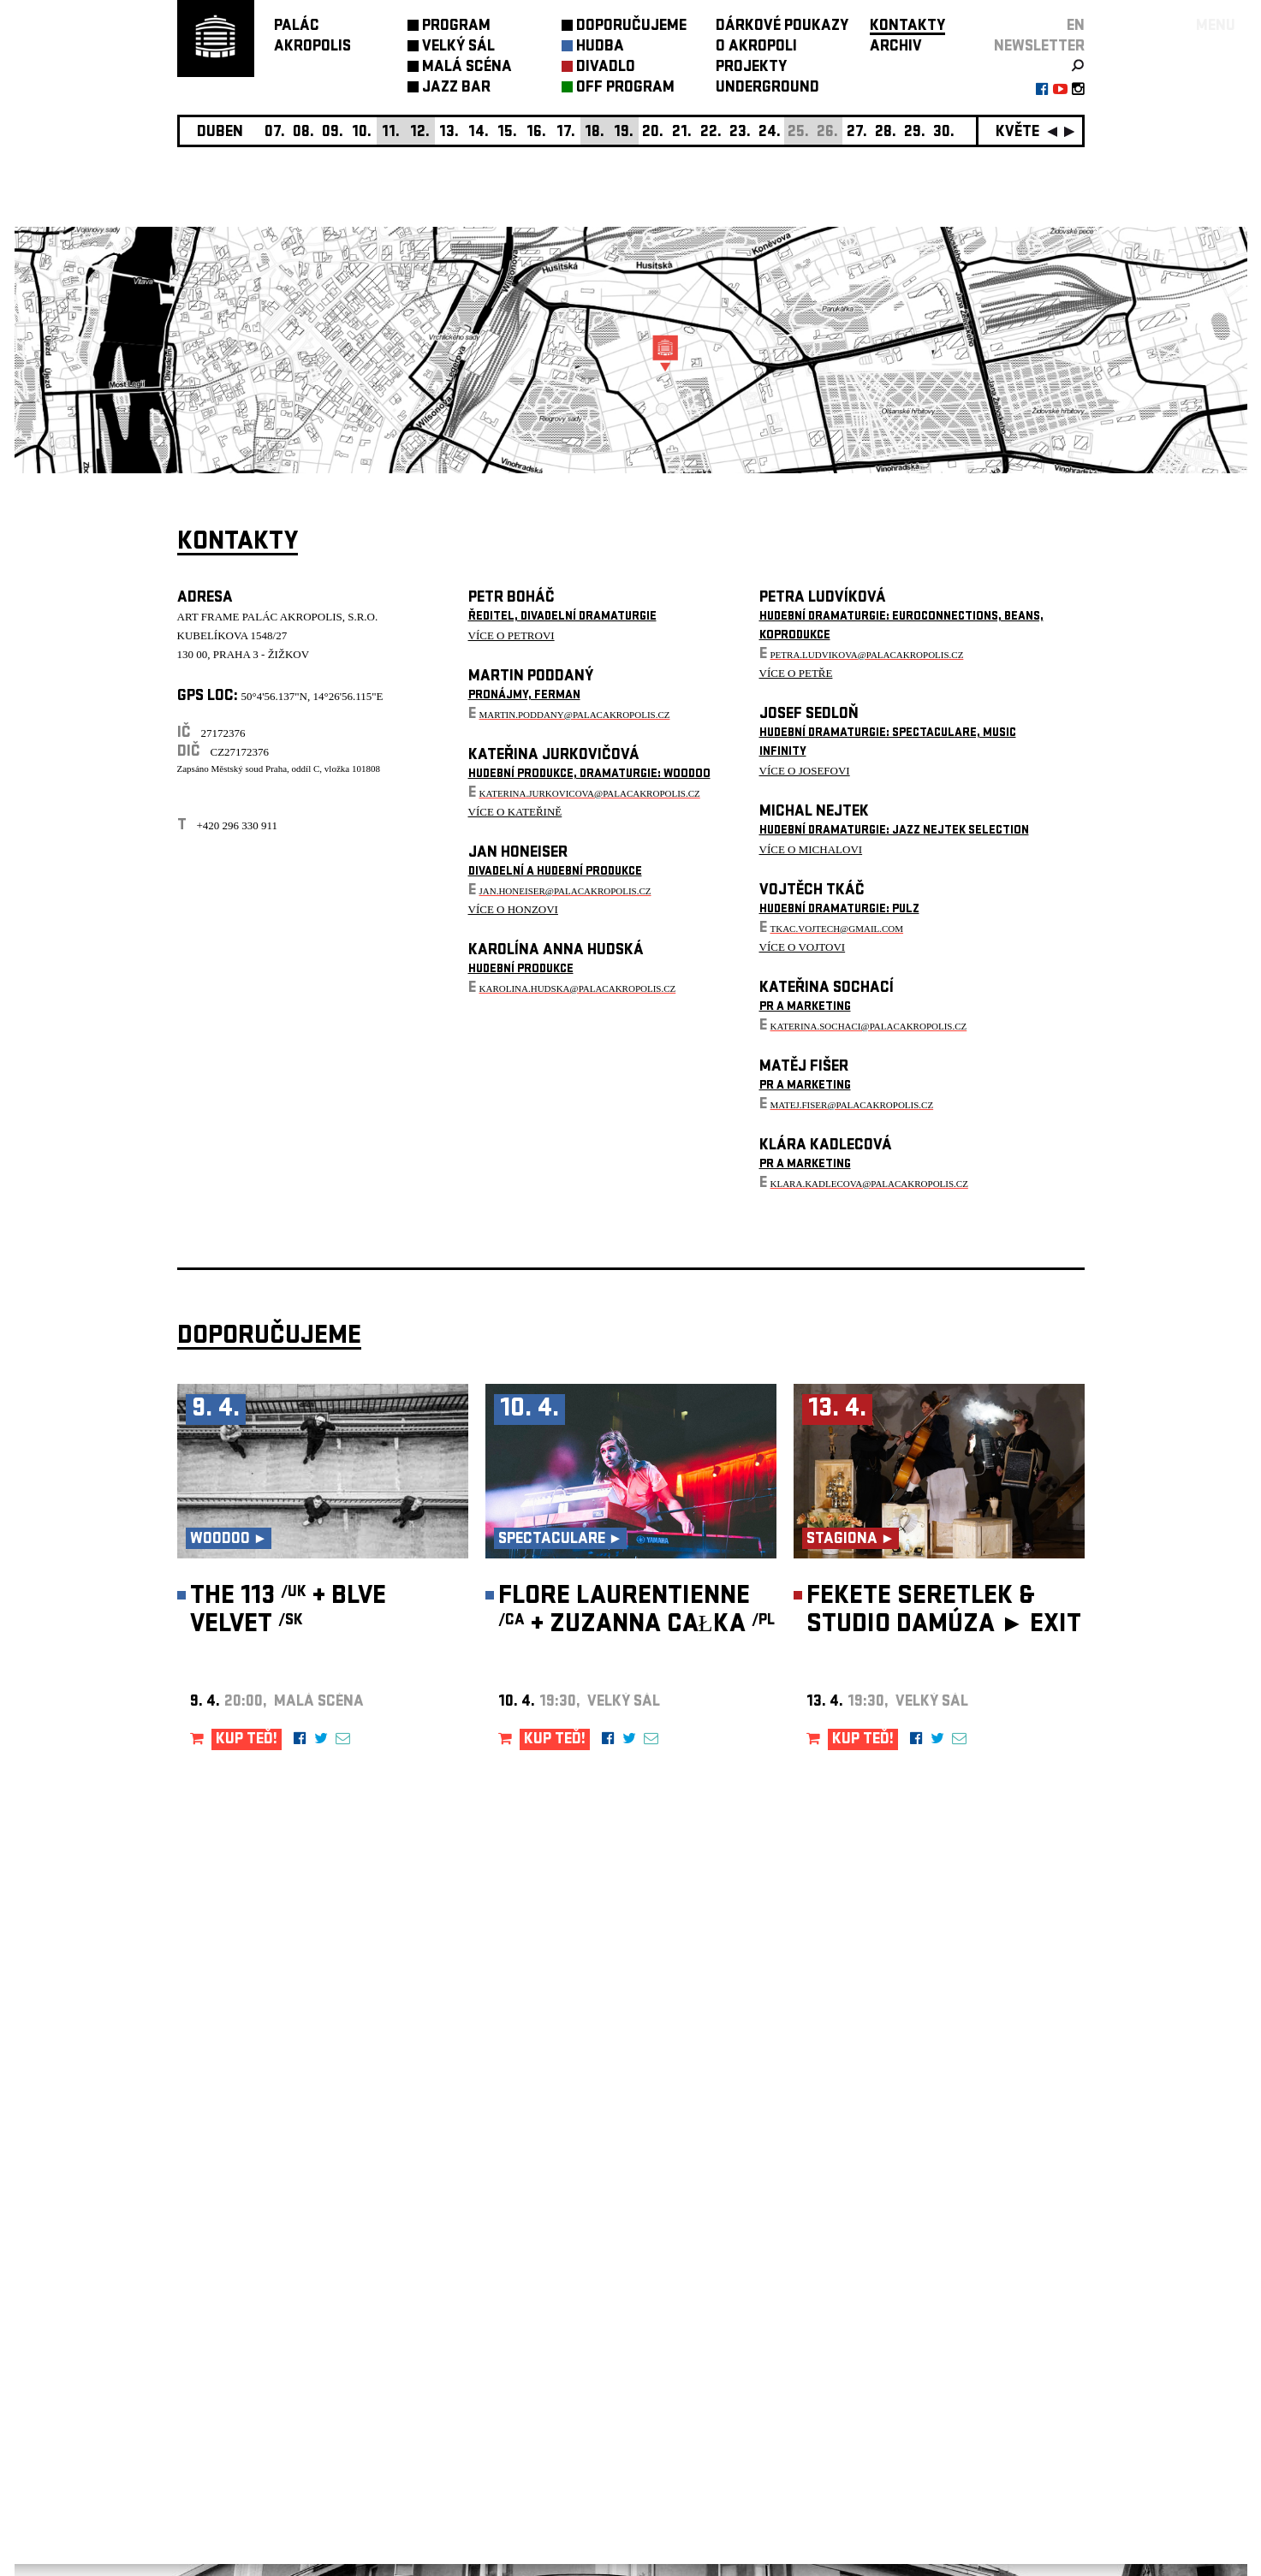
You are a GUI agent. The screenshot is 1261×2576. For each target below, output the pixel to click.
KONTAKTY (907, 27)
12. (420, 133)
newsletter (1039, 47)
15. (507, 133)
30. (944, 133)
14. (478, 133)
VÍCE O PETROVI (511, 635)
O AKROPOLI (756, 47)
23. (740, 133)
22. (711, 133)
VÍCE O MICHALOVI (811, 849)
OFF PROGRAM (625, 88)
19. (623, 133)
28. (885, 133)
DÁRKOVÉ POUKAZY (782, 27)
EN (1076, 27)
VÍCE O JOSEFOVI (804, 770)
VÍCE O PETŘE (796, 673)
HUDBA (600, 47)
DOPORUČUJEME (631, 27)
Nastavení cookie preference (245, 2343)
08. (303, 133)
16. (536, 133)
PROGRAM (456, 27)
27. (857, 133)
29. (914, 133)
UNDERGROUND (767, 88)
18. (594, 133)
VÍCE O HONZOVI (513, 909)
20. (652, 133)
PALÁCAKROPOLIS (312, 37)
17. (565, 133)
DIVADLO (605, 68)
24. (769, 133)
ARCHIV (896, 47)
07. (275, 133)
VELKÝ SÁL (458, 47)
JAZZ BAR (456, 88)
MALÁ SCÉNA (467, 68)
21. (682, 133)
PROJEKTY (751, 68)
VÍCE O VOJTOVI (802, 947)
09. (332, 133)
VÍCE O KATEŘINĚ (515, 811)
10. (362, 133)
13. (449, 133)
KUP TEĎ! (246, 1740)
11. (391, 133)
